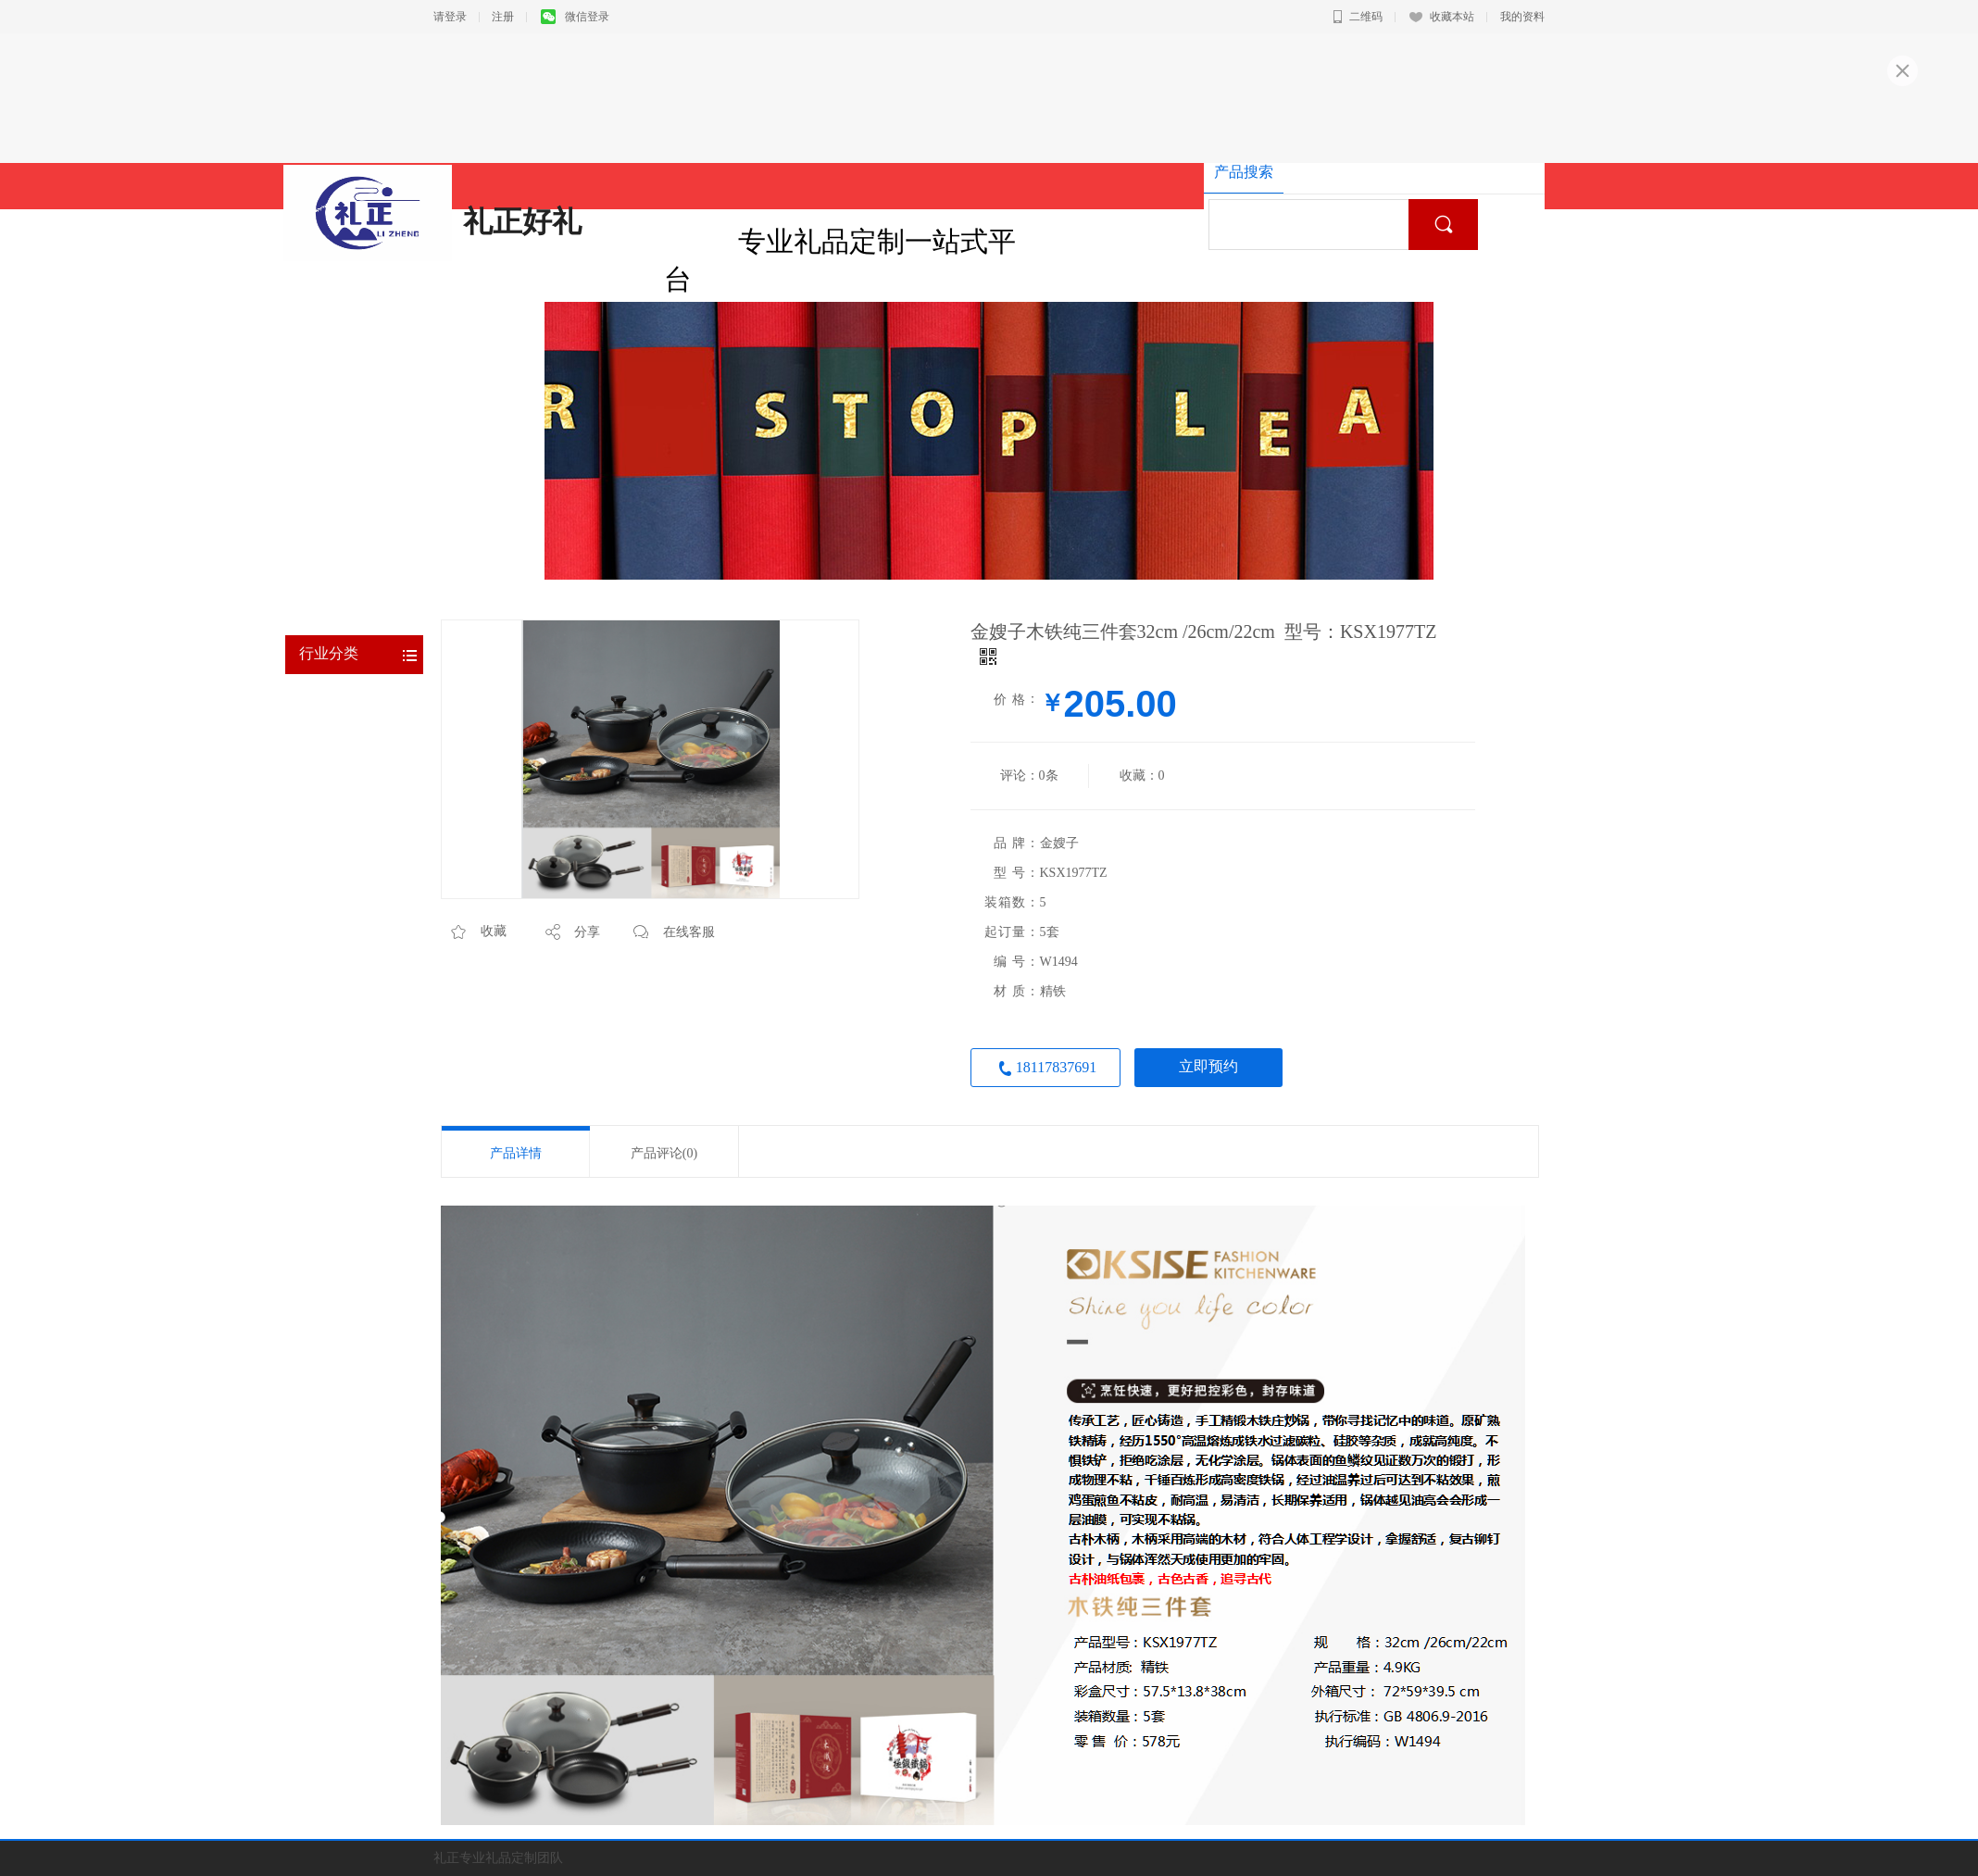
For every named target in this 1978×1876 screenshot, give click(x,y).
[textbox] (1315, 224)
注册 (503, 16)
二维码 (1358, 16)
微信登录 (575, 16)
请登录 (450, 16)
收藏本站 (1441, 16)
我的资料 (1522, 16)
